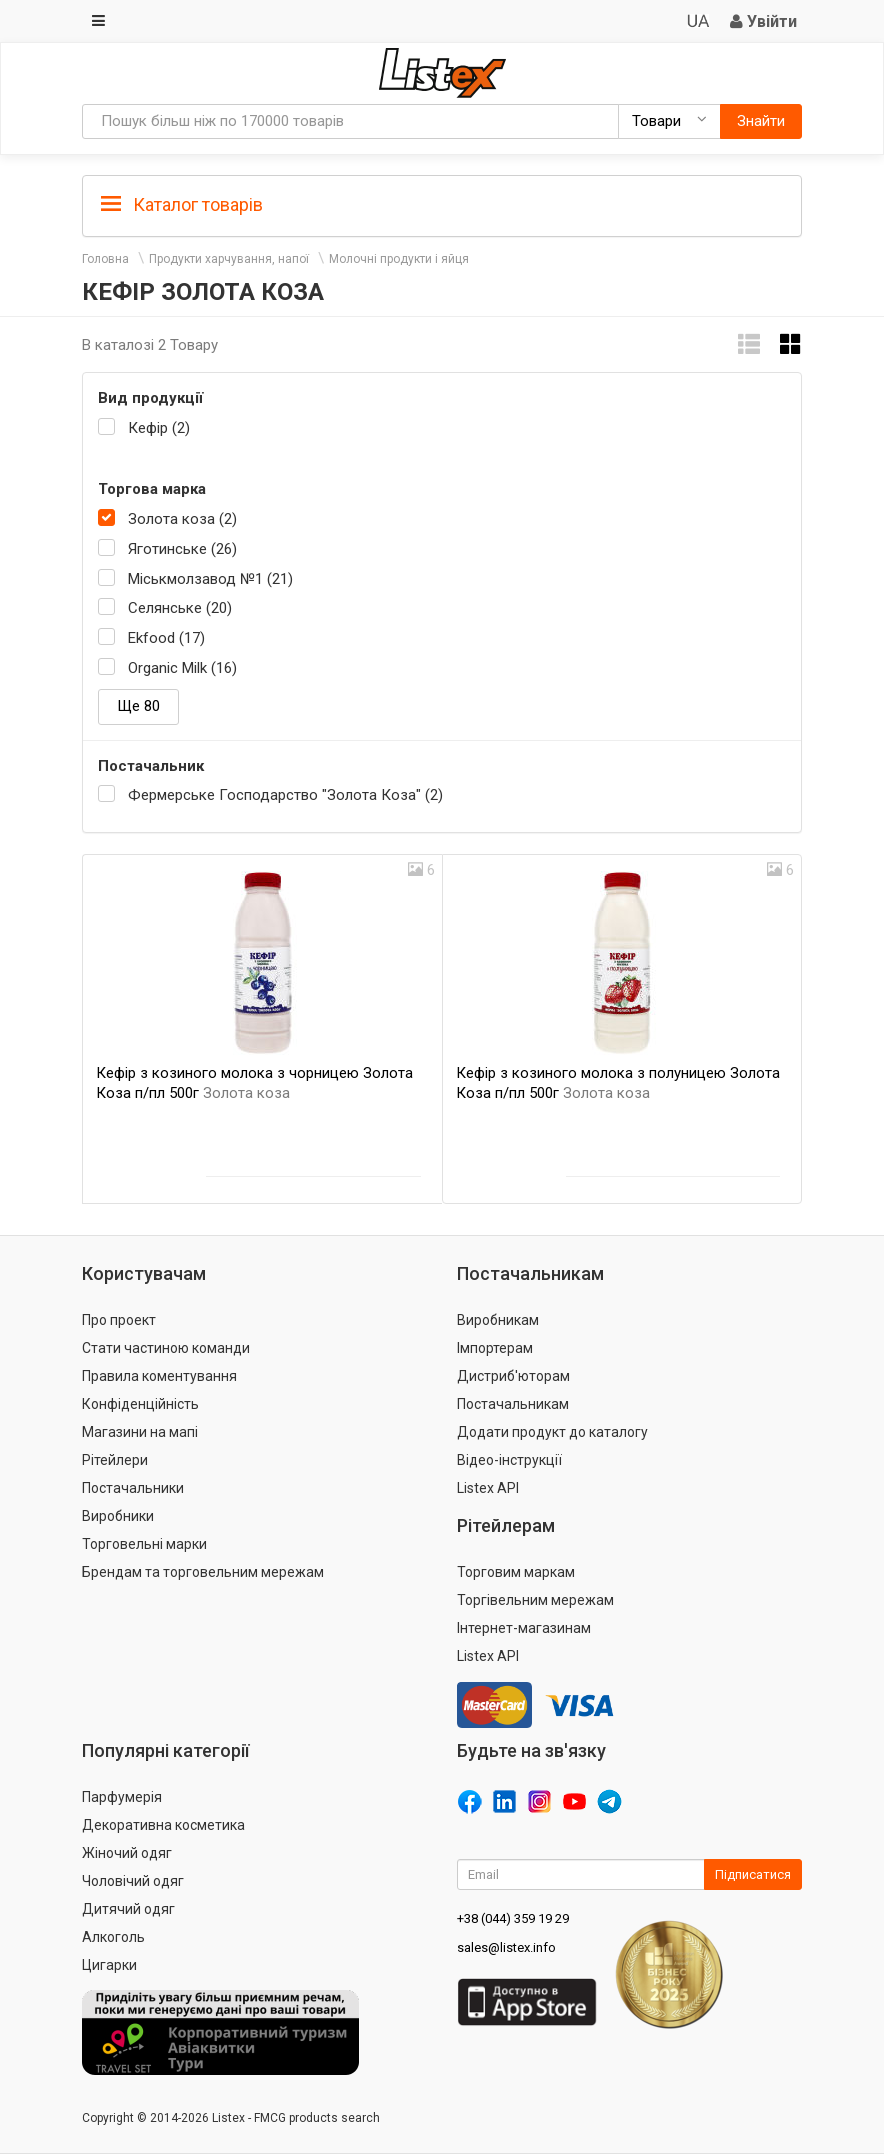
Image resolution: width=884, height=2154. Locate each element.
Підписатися (753, 1874)
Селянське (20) (180, 608)
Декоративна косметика (163, 1825)
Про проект (119, 1320)
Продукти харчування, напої (229, 259)
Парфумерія (122, 1797)
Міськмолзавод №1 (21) (210, 579)
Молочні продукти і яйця (399, 259)
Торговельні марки (144, 1544)
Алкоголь (113, 1937)
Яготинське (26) (182, 549)
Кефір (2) (159, 428)
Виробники (118, 1516)
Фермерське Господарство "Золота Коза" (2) (285, 795)
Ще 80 (138, 706)
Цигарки (109, 1965)
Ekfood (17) (166, 638)
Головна (105, 259)
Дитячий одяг (128, 1909)
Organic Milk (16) (182, 668)
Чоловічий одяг (133, 1881)
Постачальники (133, 1488)
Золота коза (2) (182, 519)
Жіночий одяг (127, 1853)
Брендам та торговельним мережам (203, 1572)
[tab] (442, 203)
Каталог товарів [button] (182, 205)
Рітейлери (115, 1460)
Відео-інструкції (509, 1460)
